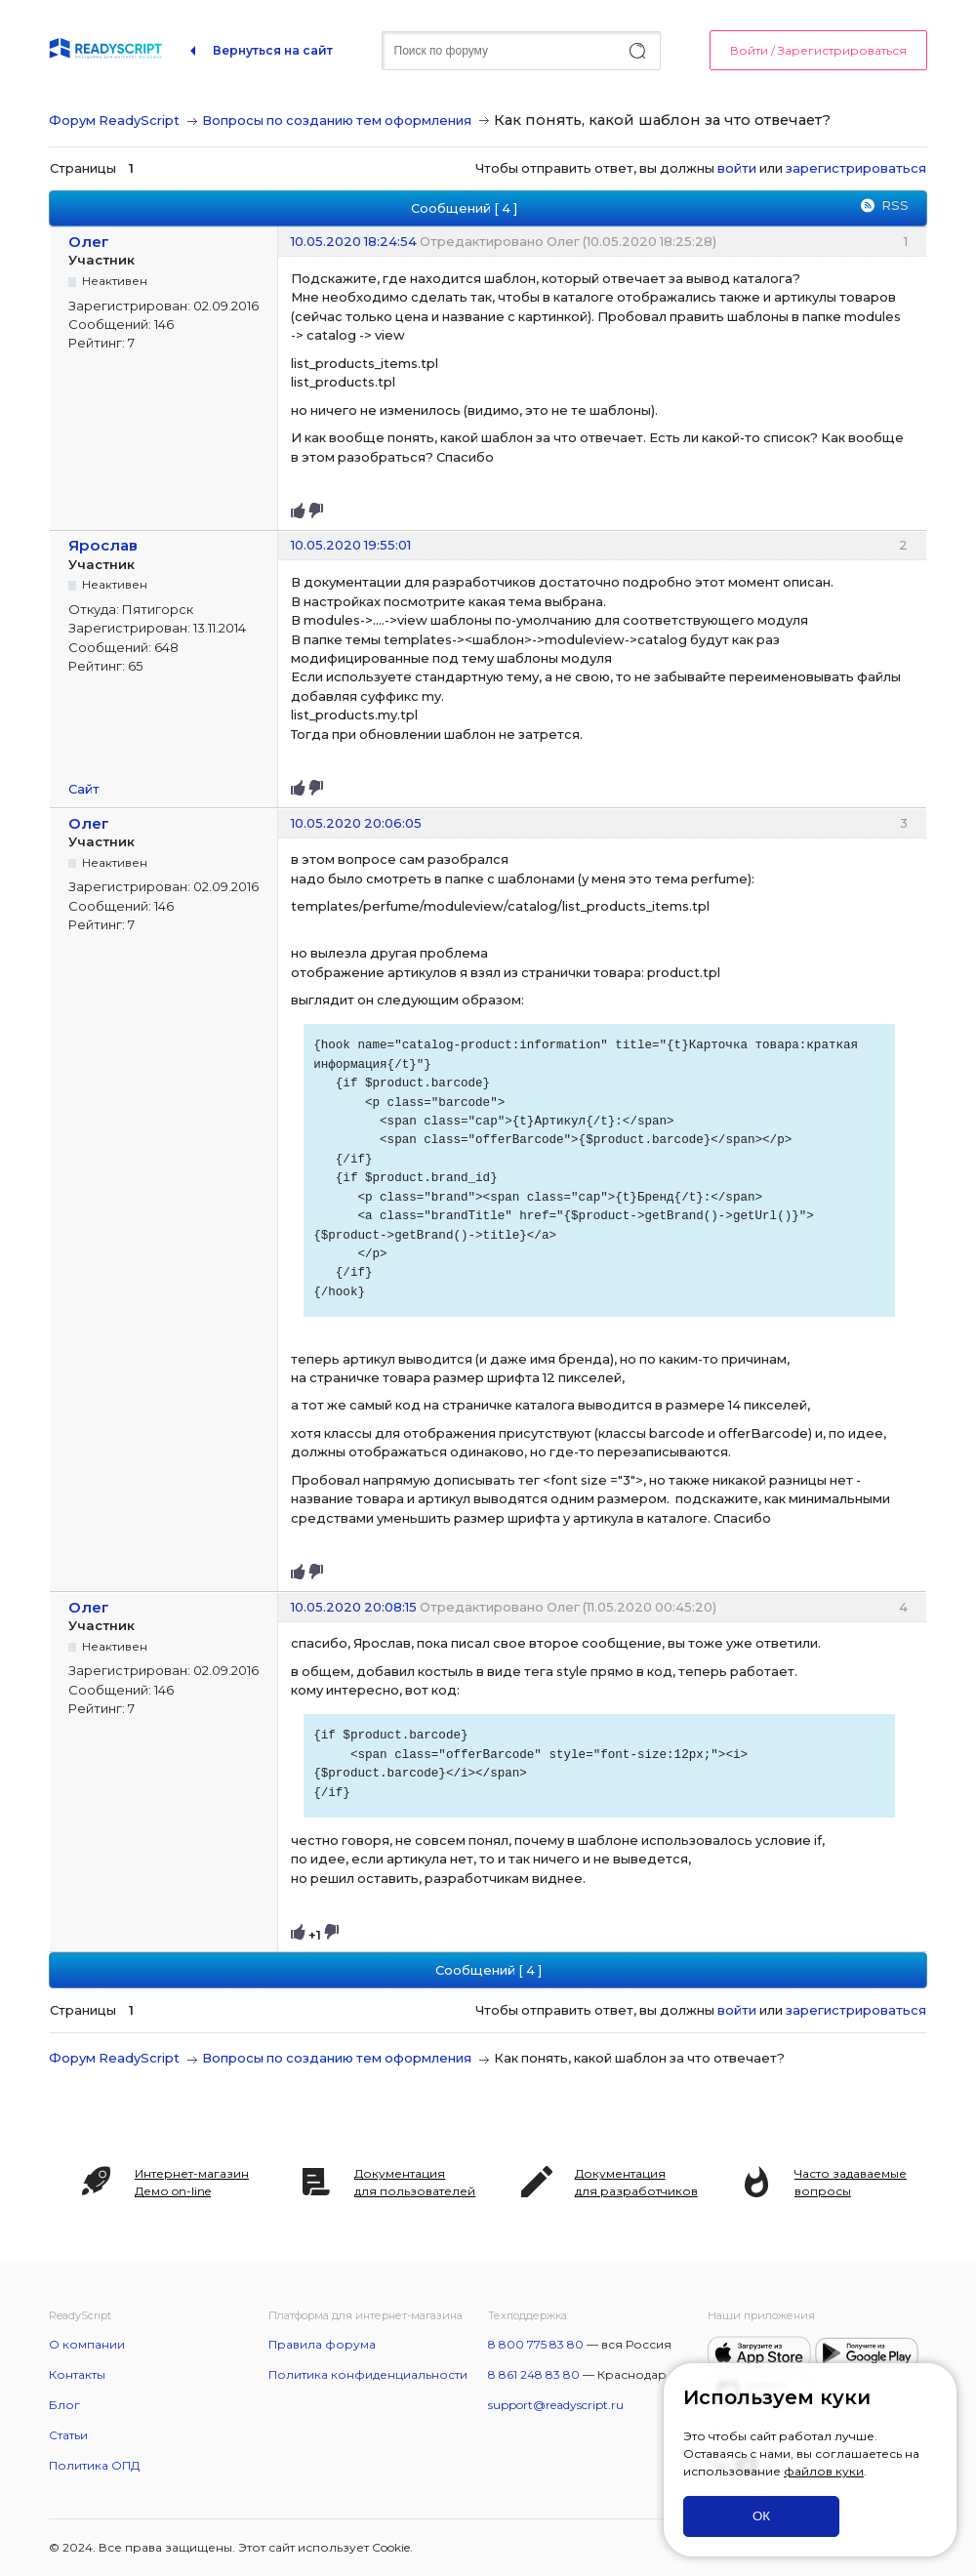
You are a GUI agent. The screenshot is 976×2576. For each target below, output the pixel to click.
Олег (88, 241)
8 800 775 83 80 (536, 2344)
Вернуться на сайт (273, 50)
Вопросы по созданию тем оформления (336, 120)
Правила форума (322, 2344)
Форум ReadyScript (114, 120)
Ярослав (103, 545)
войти (736, 168)
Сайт (84, 789)
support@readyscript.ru (556, 2404)
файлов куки (824, 2471)
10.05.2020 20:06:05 (356, 823)
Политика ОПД (94, 2465)
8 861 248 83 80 (534, 2374)
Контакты (77, 2374)
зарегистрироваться (856, 168)
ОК (761, 2516)
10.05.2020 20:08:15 (354, 1607)
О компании (87, 2344)
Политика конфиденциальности (368, 2374)
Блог (64, 2404)
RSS (895, 205)
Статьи (68, 2435)
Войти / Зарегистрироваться (818, 50)
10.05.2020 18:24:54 (354, 241)
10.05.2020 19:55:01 (351, 544)
